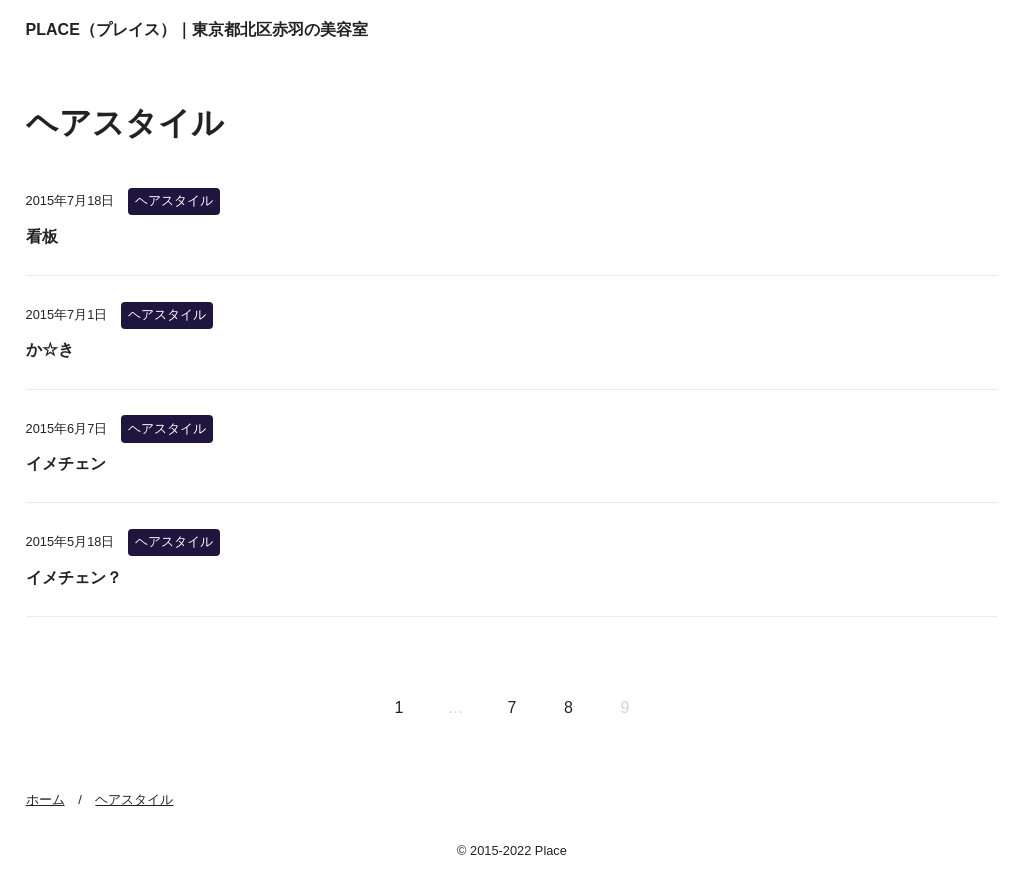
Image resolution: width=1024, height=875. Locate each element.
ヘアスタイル (174, 200)
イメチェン (66, 463)
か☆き (50, 349)
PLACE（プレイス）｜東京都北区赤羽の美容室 (197, 29)
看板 (42, 236)
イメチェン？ (74, 577)
